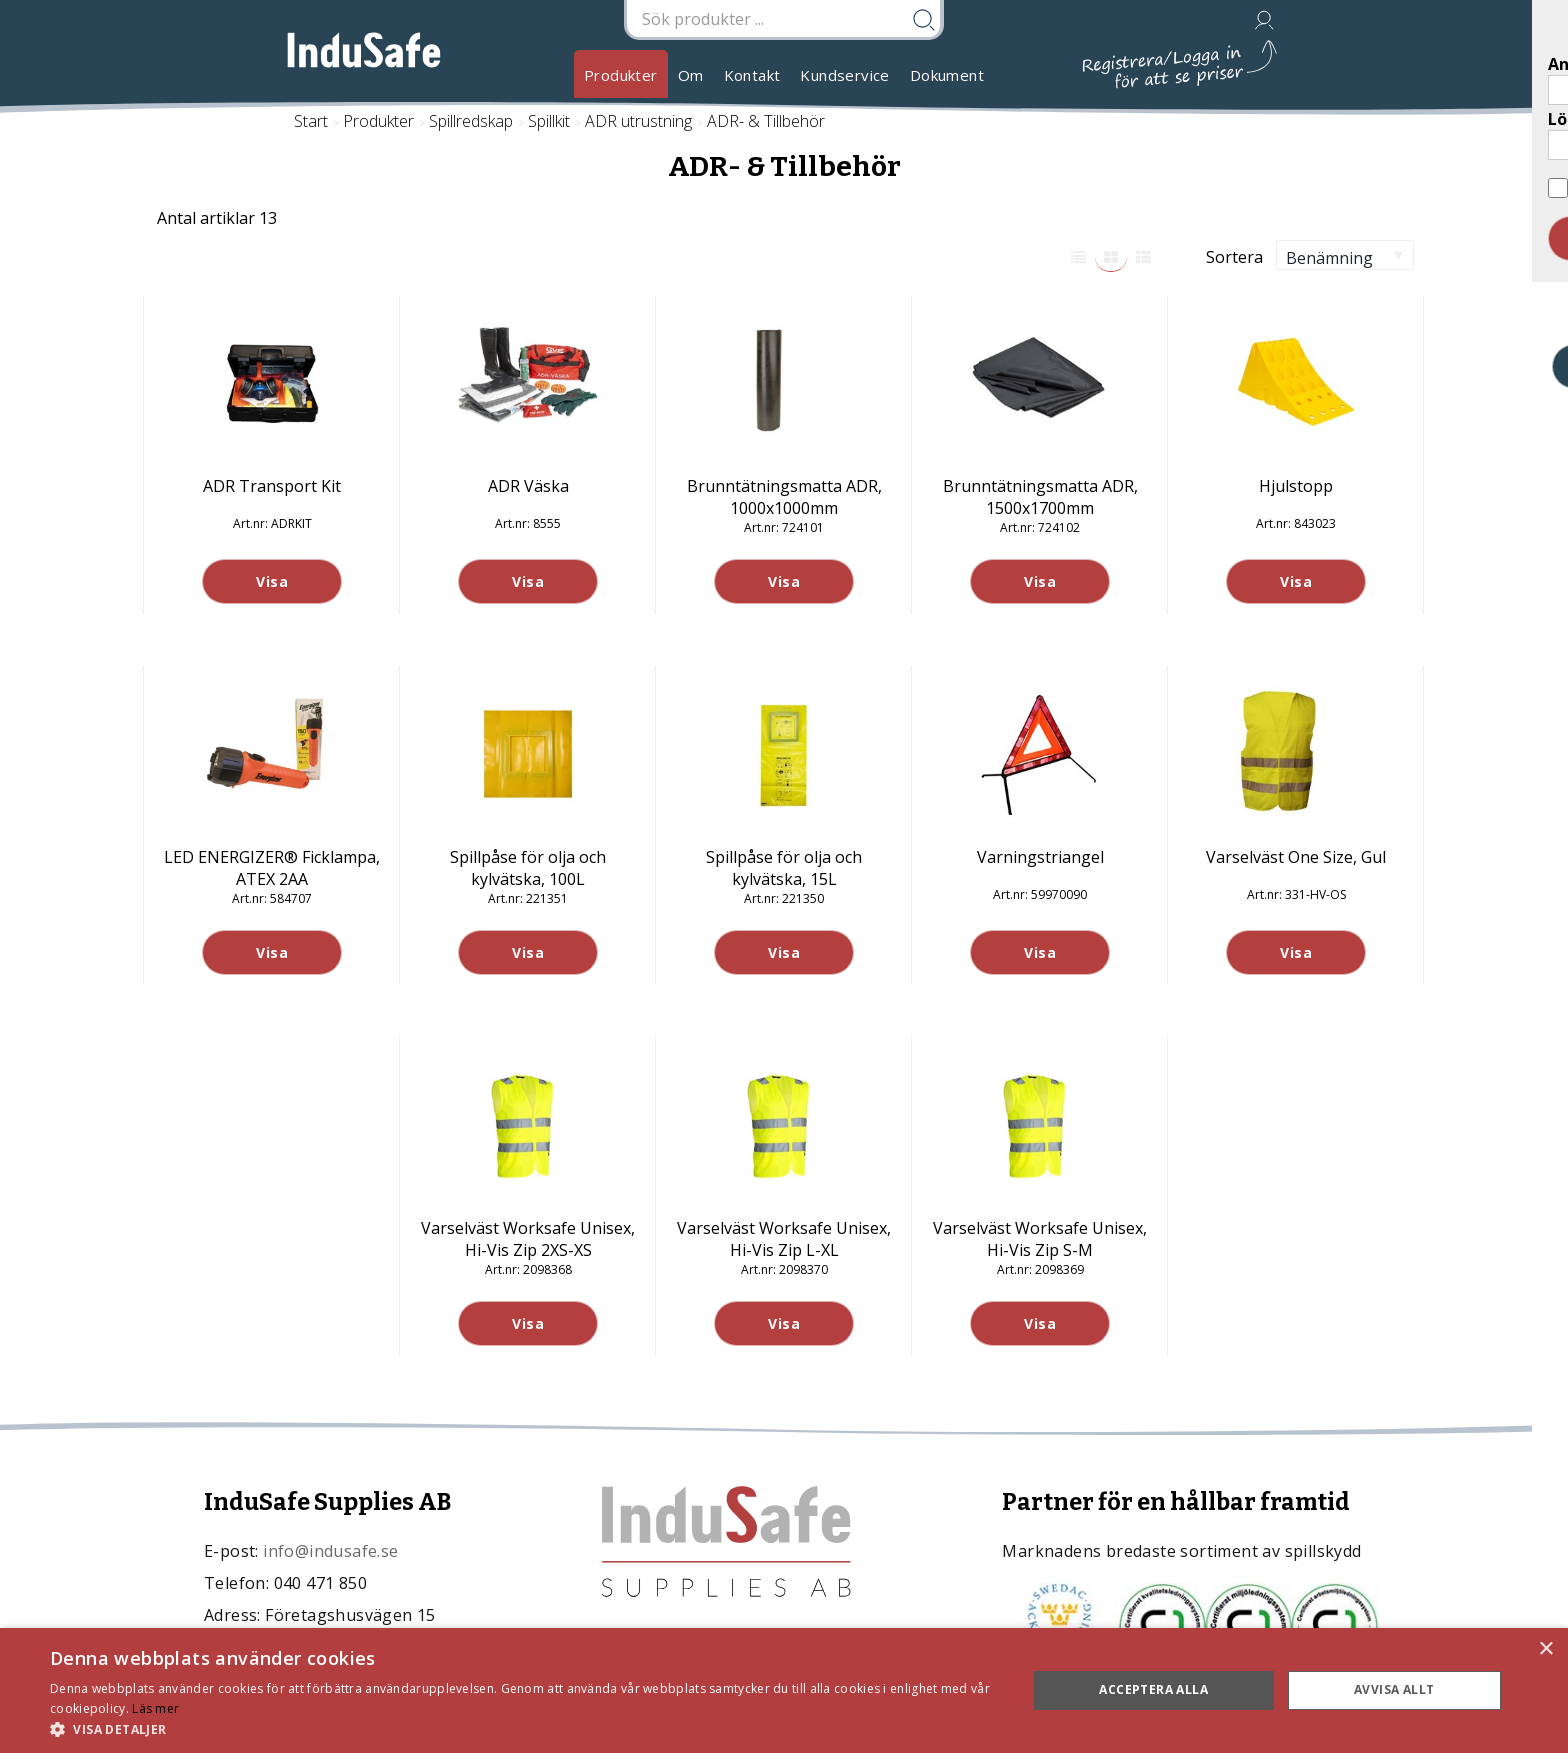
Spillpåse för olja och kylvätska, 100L (528, 868)
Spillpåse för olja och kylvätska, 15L (784, 868)
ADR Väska (528, 486)
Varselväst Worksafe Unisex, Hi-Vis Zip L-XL (784, 1239)
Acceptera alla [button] (1153, 1689)
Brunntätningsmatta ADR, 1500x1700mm (1040, 497)
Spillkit (549, 121)
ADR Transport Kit (272, 486)
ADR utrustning (638, 121)
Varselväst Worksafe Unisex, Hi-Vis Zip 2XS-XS (528, 1239)
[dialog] (784, 1690)
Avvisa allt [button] (1394, 1689)
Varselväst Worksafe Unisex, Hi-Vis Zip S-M (1040, 1239)
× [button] (1545, 1649)
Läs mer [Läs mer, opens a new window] (155, 1708)
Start (311, 121)
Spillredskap (471, 121)
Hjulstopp (1296, 486)
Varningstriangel (1040, 857)
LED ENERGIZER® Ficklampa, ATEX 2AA (272, 868)
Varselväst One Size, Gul (1296, 857)
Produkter (621, 75)
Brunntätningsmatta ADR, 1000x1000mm (784, 497)
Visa (272, 581)
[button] (524, 1728)
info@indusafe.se (330, 1551)
